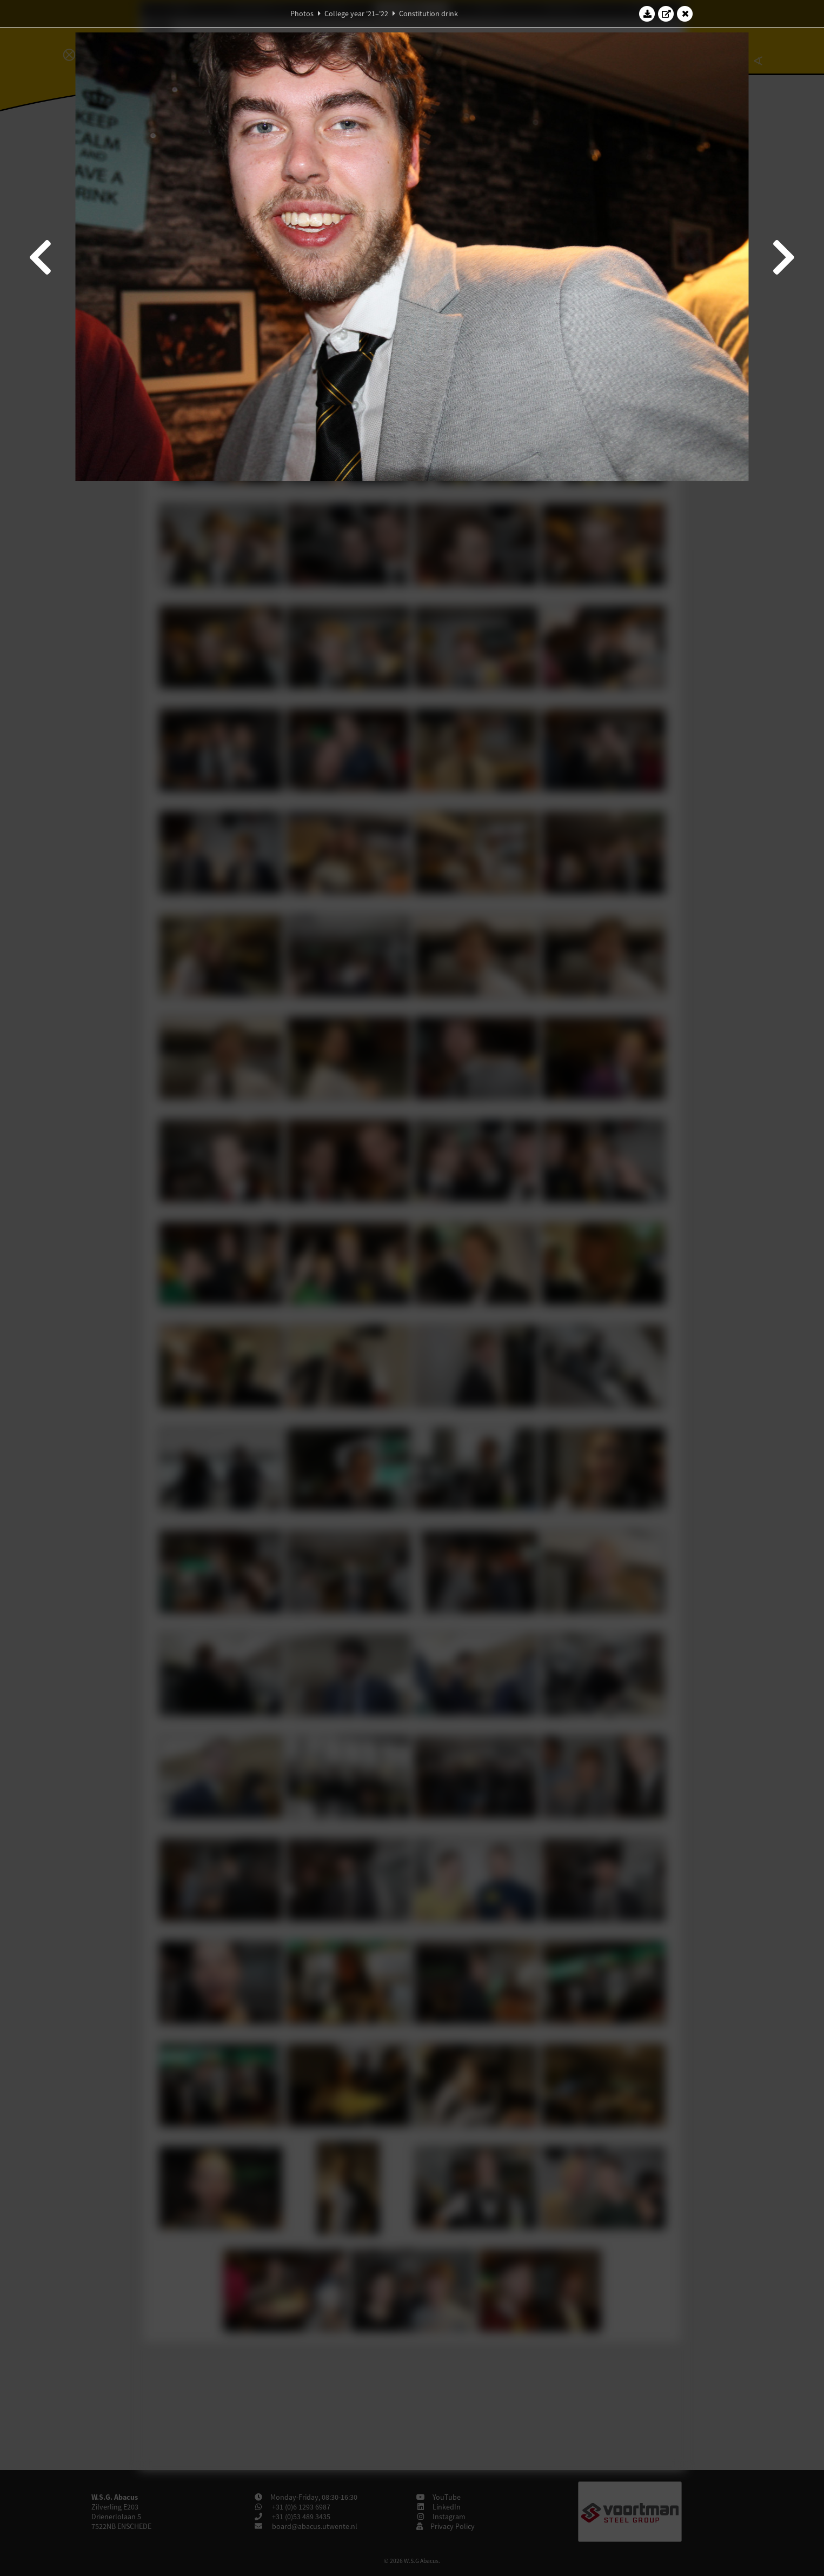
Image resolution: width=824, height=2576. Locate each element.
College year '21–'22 (356, 13)
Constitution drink (428, 13)
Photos (302, 13)
